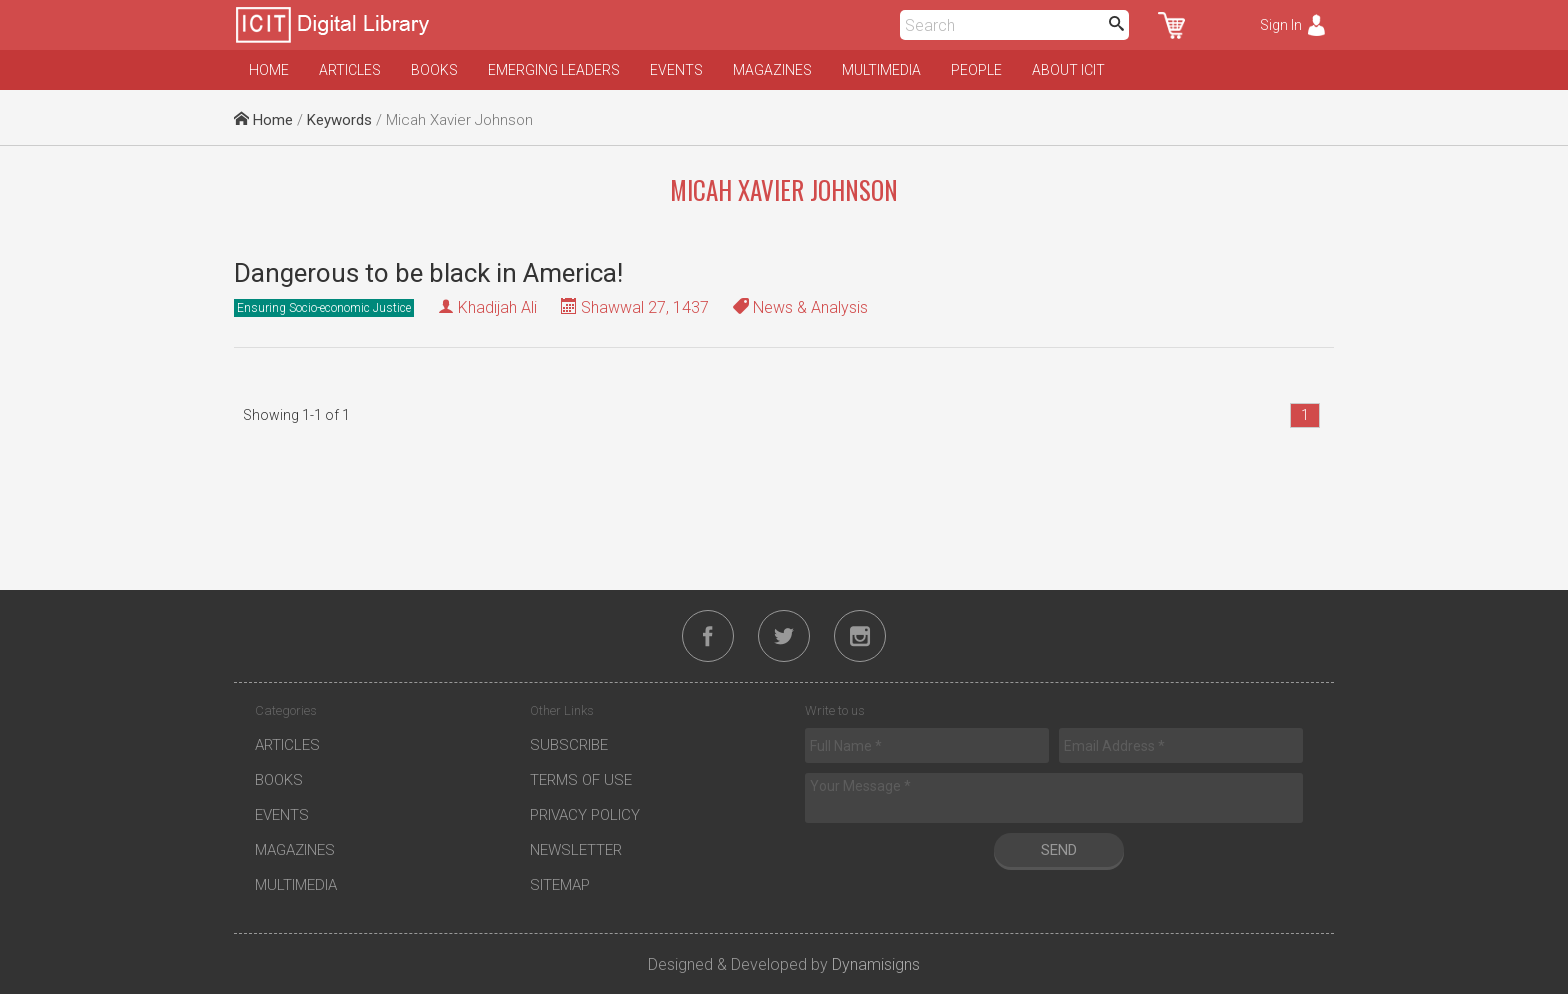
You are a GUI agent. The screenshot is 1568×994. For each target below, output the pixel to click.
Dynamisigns (876, 964)
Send (1059, 850)
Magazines (772, 70)
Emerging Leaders (554, 70)
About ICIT (1068, 70)
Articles (350, 70)
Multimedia (881, 70)
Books (434, 70)
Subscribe (569, 745)
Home (269, 70)
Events (676, 70)
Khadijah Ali (497, 307)
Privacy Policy (585, 815)
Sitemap (560, 885)
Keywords (339, 120)
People (976, 70)
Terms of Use (581, 780)
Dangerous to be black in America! (428, 273)
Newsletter (576, 850)
